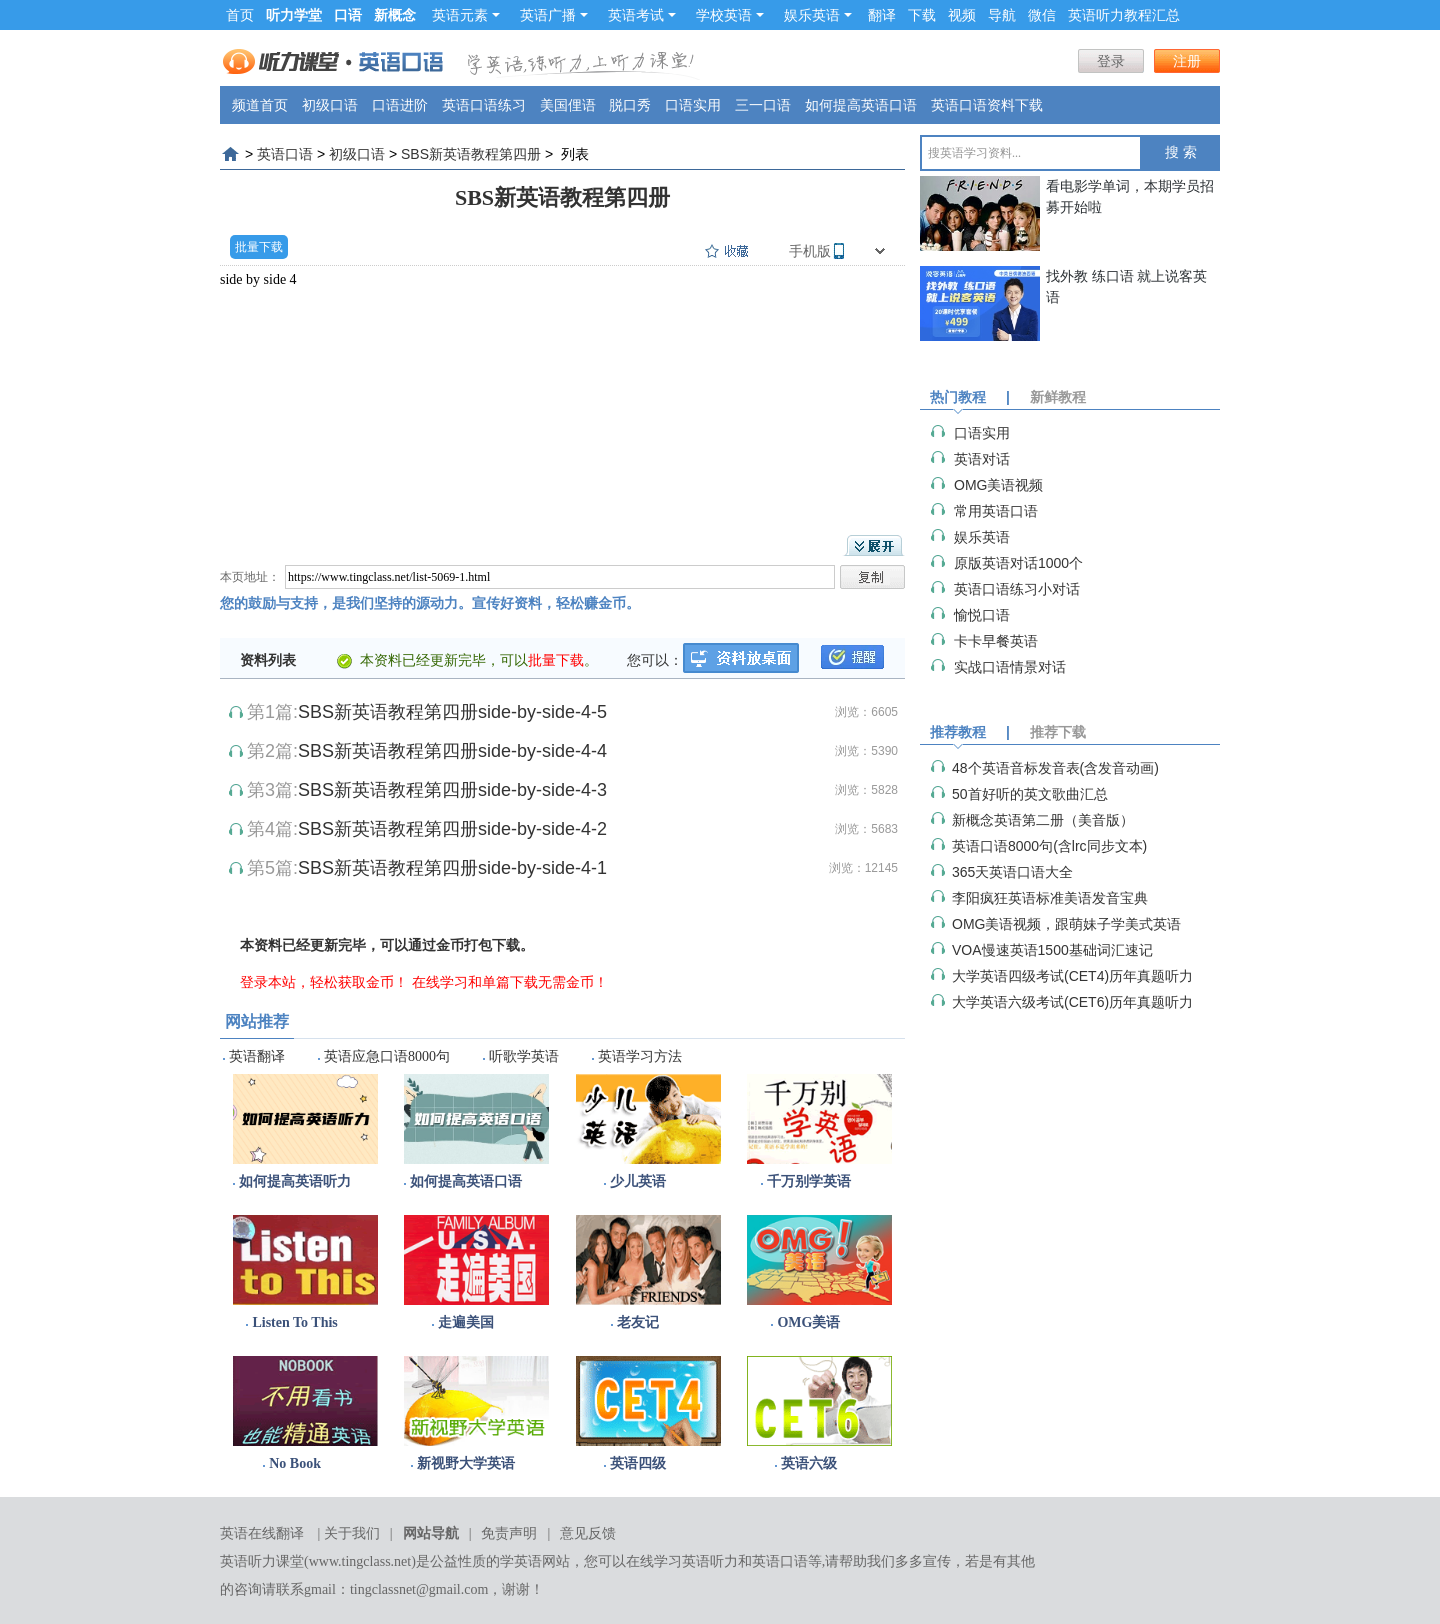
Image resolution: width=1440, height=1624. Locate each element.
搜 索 (1181, 152)
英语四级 (638, 1463)
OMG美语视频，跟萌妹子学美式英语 (1066, 924)
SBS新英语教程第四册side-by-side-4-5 (452, 712)
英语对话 (982, 459)
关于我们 (352, 1533)
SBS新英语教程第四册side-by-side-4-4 (452, 751)
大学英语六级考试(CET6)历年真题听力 (1072, 1002)
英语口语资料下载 (987, 105)
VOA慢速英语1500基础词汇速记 (1052, 950)
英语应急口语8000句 (387, 1056)
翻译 (882, 15)
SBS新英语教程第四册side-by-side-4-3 (452, 790)
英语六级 (809, 1463)
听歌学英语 (524, 1056)
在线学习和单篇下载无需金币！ (510, 982)
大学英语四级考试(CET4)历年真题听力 (1072, 976)
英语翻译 (257, 1056)
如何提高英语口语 (861, 105)
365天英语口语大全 (1012, 872)
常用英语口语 (996, 511)
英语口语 (285, 154)
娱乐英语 (818, 15)
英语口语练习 (484, 105)
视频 (962, 15)
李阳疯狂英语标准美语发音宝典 (1050, 898)
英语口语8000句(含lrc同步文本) (1049, 846)
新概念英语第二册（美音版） (1043, 820)
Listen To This (294, 1322)
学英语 (521, 1561)
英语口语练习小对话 (1017, 589)
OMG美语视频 (998, 485)
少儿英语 (638, 1181)
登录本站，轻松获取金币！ (324, 982)
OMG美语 (808, 1322)
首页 (240, 15)
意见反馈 (588, 1533)
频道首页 (260, 105)
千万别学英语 (809, 1181)
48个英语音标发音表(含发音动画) (1055, 768)
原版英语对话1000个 (1018, 563)
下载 (922, 15)
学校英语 (730, 15)
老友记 (638, 1322)
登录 (1111, 61)
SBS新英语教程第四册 (471, 154)
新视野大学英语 (466, 1463)
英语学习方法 (640, 1056)
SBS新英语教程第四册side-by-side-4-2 (452, 829)
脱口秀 (630, 105)
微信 (1042, 15)
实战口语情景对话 (1010, 667)
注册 (1187, 61)
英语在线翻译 (262, 1533)
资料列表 (268, 660)
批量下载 (259, 247)
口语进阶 (400, 105)
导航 (1002, 15)
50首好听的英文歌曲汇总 (1030, 794)
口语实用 (693, 105)
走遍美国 (466, 1322)
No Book (295, 1463)
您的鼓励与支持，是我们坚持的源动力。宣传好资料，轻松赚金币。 (430, 603)
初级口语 (330, 105)
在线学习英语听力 (682, 1561)
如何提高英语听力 (295, 1181)
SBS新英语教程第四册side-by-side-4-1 (452, 868)
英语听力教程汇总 (1124, 15)
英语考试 (642, 15)
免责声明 (509, 1533)
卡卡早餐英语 (996, 641)
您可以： (655, 660)
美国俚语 (568, 105)
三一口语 (763, 105)
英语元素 (466, 15)
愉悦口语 (982, 615)
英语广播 (554, 15)
